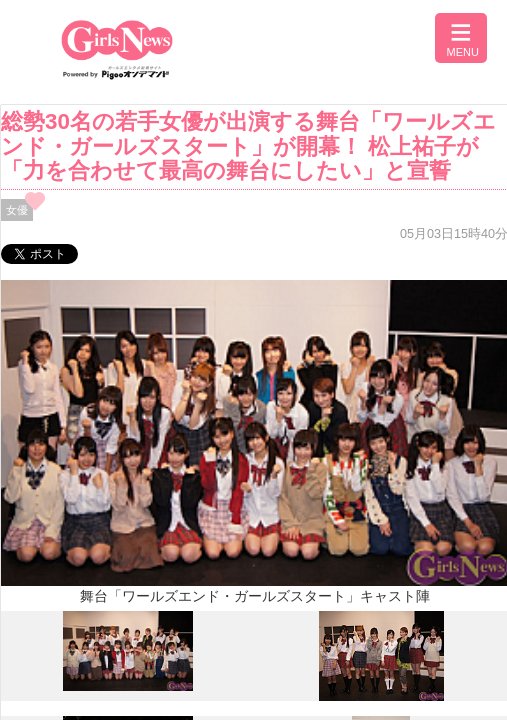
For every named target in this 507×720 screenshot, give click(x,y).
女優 (17, 210)
